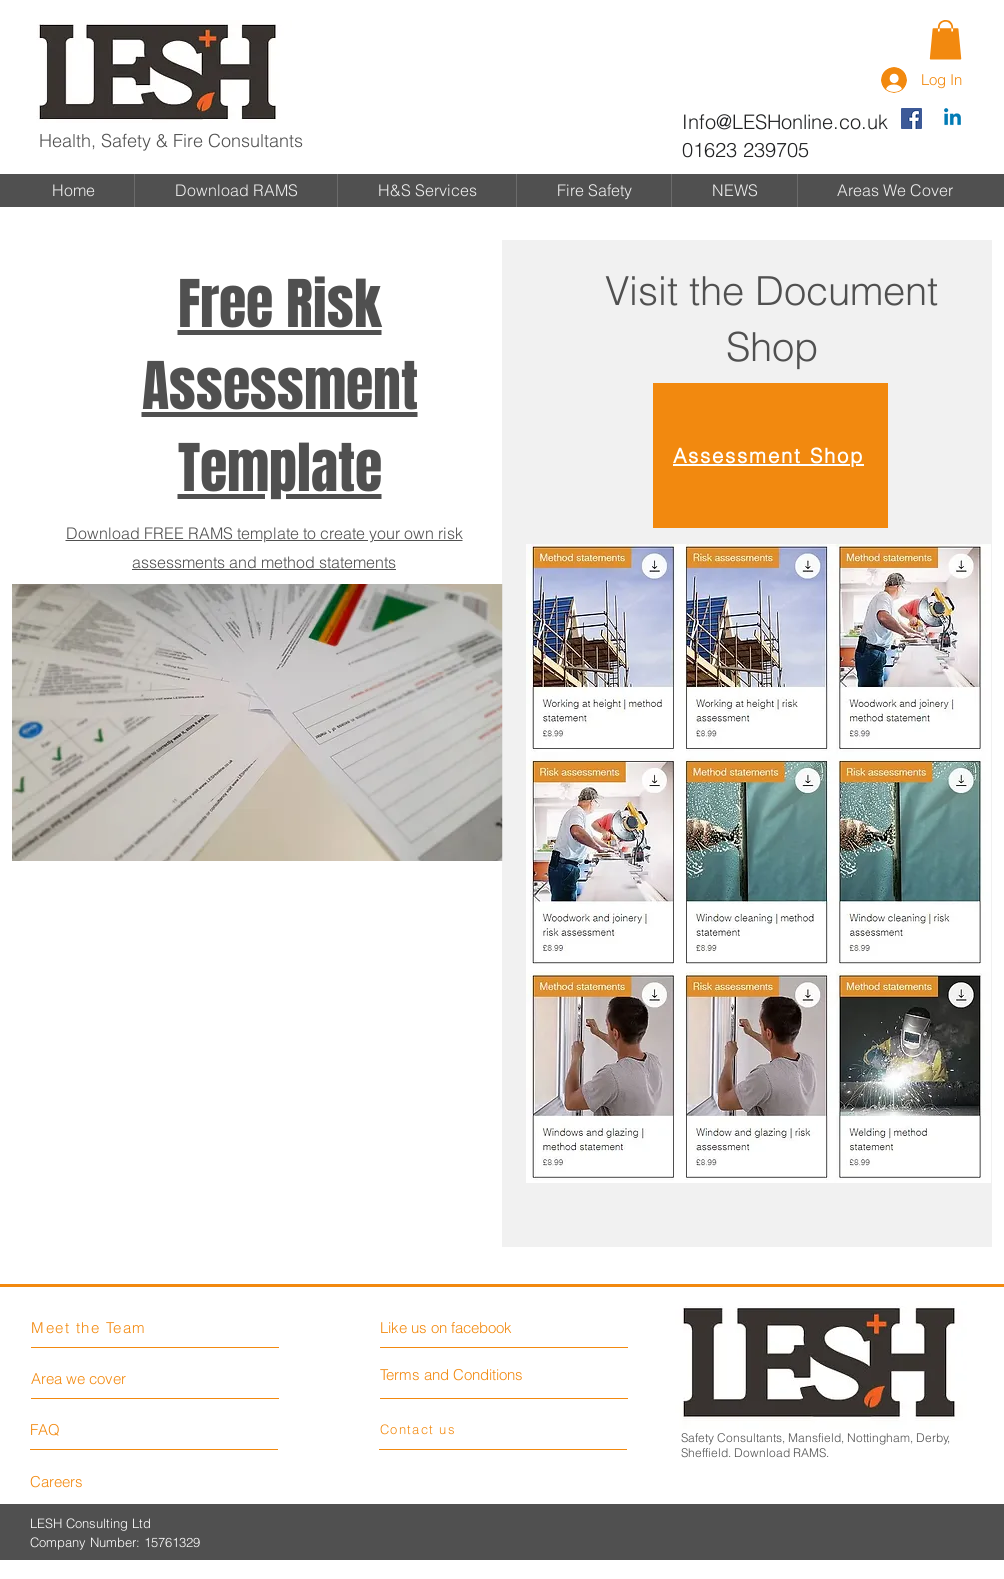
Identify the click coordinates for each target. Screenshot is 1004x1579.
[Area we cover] (106, 1378)
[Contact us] (450, 1428)
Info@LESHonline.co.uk (785, 121)
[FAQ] (87, 1429)
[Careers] (87, 1481)
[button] (945, 39)
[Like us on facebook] (469, 1327)
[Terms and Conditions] (463, 1374)
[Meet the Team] (102, 1327)
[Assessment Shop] (770, 455)
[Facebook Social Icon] (911, 118)
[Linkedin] (952, 118)
